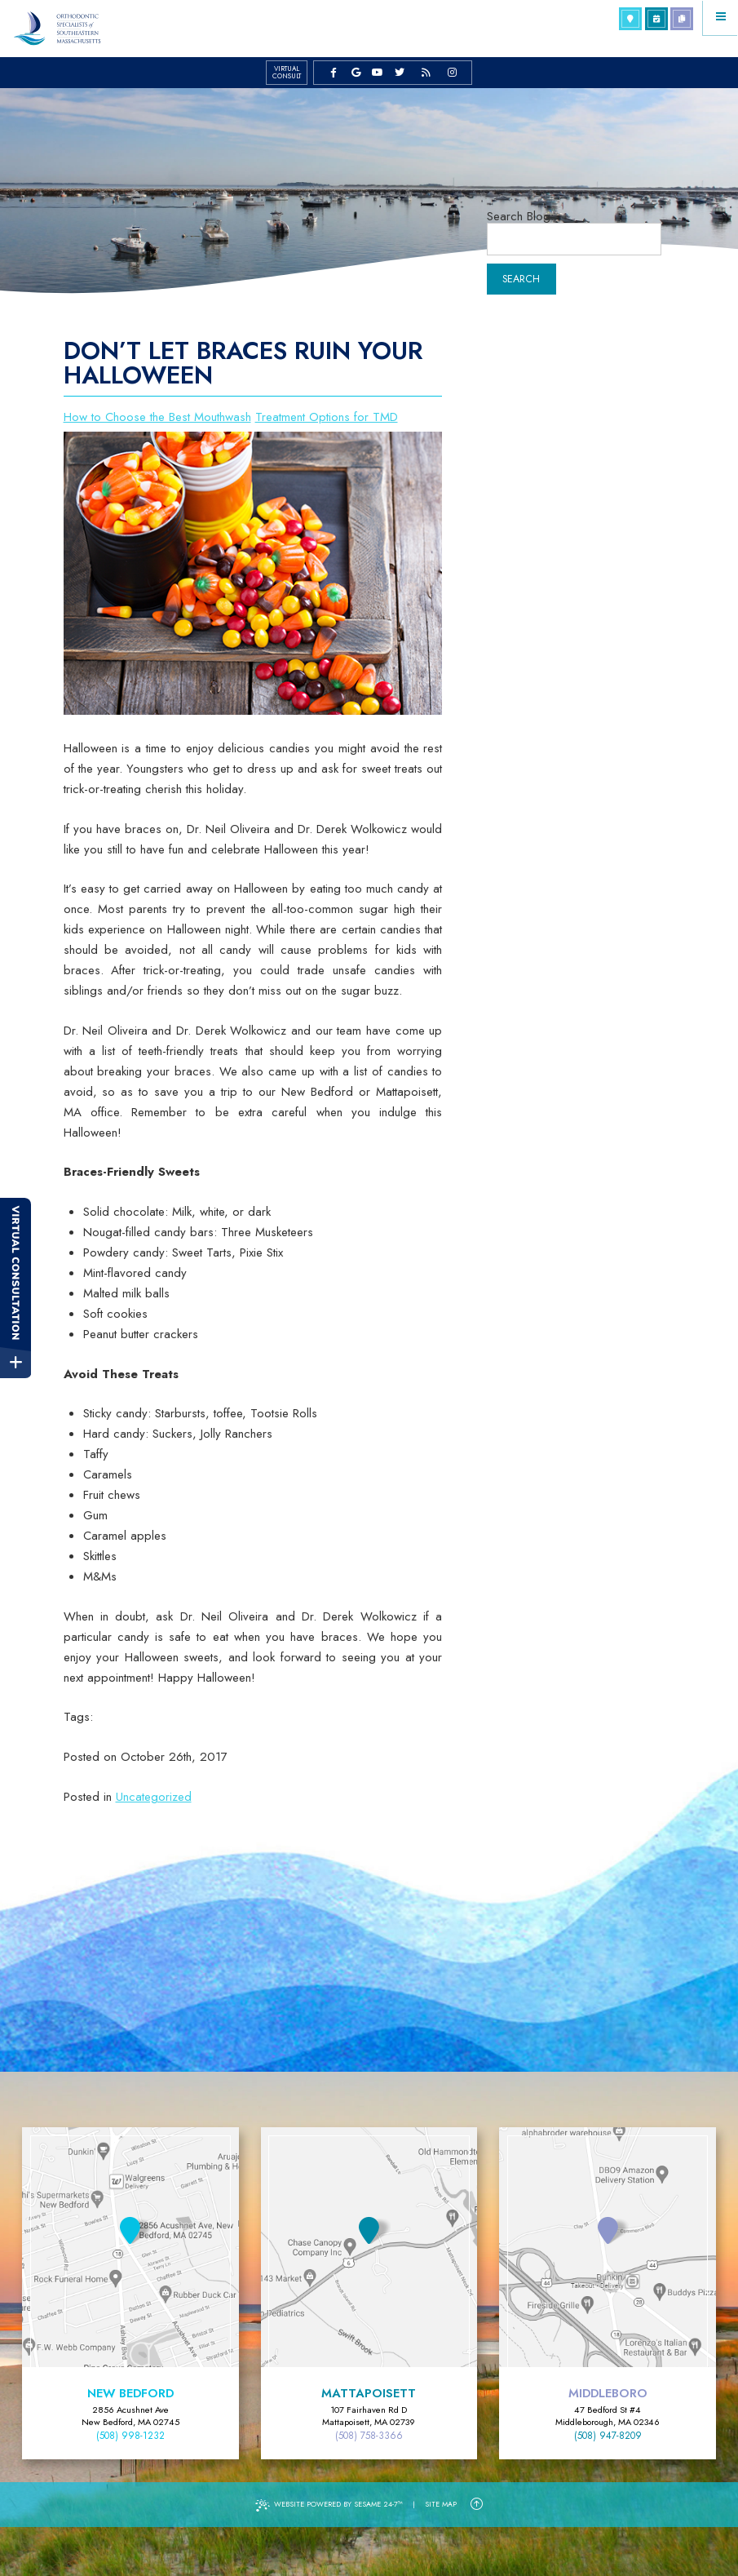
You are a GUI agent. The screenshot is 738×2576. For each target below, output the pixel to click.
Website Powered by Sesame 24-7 (329, 2504)
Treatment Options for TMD (326, 417)
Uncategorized (154, 1797)
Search (521, 279)
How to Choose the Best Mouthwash (157, 417)
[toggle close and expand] (15, 1361)
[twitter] (400, 72)
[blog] (426, 72)
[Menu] (720, 17)
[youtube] (378, 72)
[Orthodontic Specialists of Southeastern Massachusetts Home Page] (57, 28)
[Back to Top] (477, 2504)
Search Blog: (520, 217)
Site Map (441, 2503)
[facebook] (334, 72)
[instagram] (452, 72)
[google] (356, 72)
